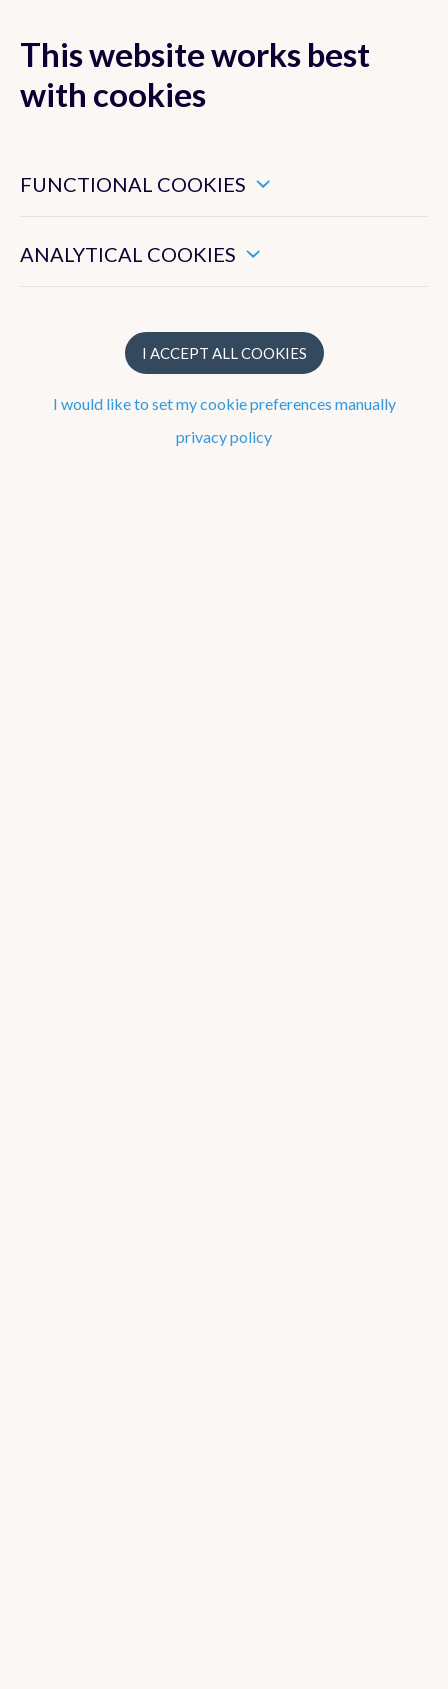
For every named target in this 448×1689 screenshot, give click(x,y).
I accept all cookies (224, 353)
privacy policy (224, 436)
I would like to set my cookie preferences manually (224, 403)
